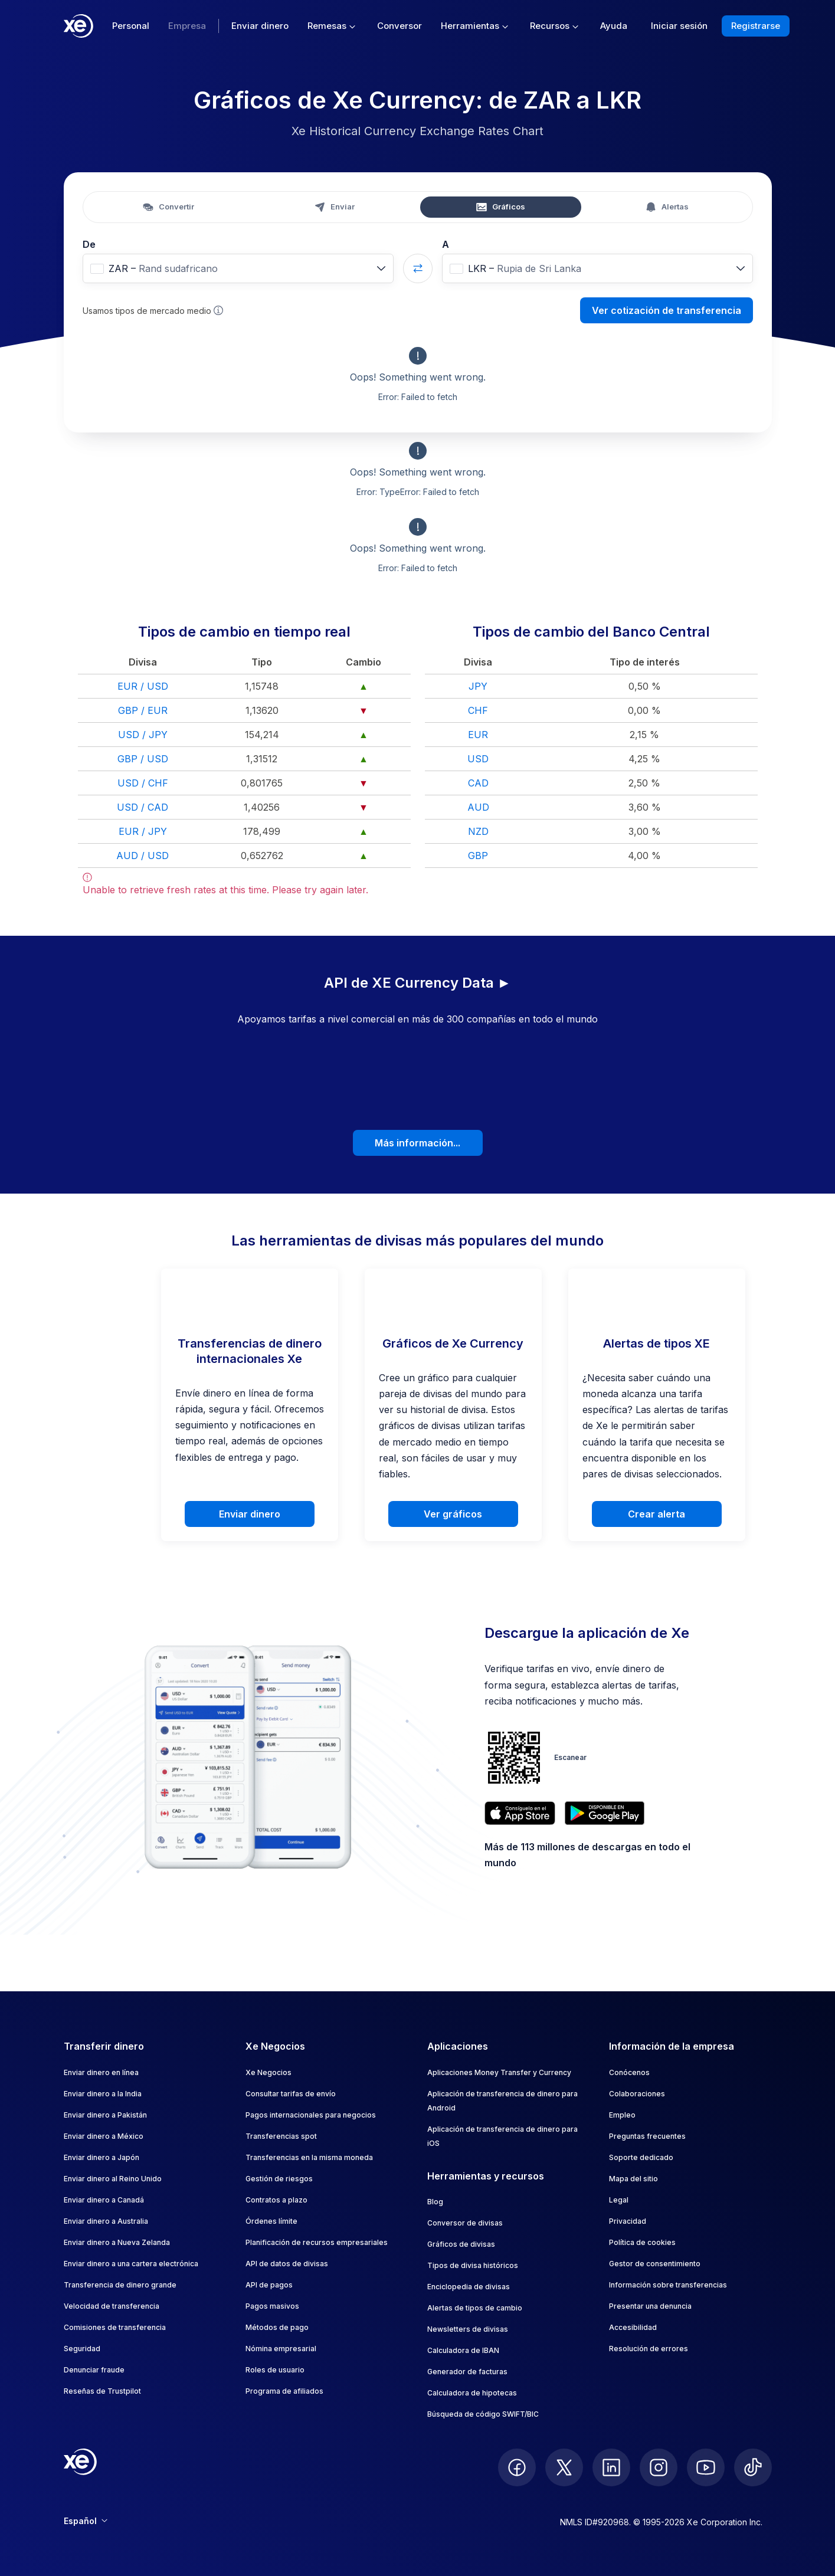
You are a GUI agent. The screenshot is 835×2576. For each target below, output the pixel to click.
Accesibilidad (633, 2327)
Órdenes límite (271, 2221)
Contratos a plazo (276, 2199)
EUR (478, 734)
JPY (478, 686)
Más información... (417, 1143)
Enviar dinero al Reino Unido (113, 2178)
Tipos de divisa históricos (472, 2265)
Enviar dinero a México (103, 2136)
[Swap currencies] (418, 268)
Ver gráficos (453, 1514)
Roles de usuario (274, 2369)
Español (85, 2521)
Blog (435, 2201)
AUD (478, 807)
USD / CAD (142, 807)
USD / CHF (142, 783)
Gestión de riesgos (279, 2178)
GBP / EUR (143, 710)
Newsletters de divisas (467, 2329)
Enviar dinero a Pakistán (105, 2114)
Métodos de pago (277, 2327)
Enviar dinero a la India (103, 2093)
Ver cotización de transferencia (666, 310)
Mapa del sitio (633, 2178)
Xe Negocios (268, 2072)
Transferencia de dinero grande (120, 2284)
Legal (618, 2199)
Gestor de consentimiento (654, 2263)
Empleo (622, 2114)
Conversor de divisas (465, 2222)
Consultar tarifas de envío (290, 2093)
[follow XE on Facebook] (517, 2467)
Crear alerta (656, 1514)
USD (478, 759)
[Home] (78, 26)
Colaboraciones (637, 2093)
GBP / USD (142, 759)
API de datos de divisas (286, 2263)
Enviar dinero (260, 25)
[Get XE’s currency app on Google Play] (604, 1813)
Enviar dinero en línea (101, 2072)
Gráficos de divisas (461, 2244)
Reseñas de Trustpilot (102, 2391)
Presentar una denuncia (650, 2306)
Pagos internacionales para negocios (310, 2114)
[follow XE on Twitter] (564, 2467)
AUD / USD (142, 855)
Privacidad (627, 2221)
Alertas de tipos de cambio (474, 2307)
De (89, 244)
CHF (478, 710)
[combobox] (238, 268)
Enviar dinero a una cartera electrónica (131, 2263)
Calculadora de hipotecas (472, 2392)
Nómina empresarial (280, 2348)
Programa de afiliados (284, 2391)
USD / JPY (143, 734)
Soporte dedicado (641, 2157)
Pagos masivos (272, 2306)
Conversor (399, 25)
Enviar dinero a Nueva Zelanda (117, 2242)
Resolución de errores (648, 2348)
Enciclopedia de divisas (468, 2286)
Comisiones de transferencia (115, 2327)
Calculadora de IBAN (463, 2350)
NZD (478, 831)
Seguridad (82, 2348)
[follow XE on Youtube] (706, 2467)
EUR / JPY (143, 831)
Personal (130, 25)
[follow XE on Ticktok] (753, 2467)
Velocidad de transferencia (111, 2306)
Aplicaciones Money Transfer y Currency (499, 2072)
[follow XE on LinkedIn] (611, 2467)
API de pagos (269, 2284)
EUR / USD (142, 686)
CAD (478, 783)
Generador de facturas (467, 2371)
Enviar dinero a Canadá (104, 2199)
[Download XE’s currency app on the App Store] (519, 1813)
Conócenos (629, 2072)
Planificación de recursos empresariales (316, 2242)
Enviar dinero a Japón (101, 2157)
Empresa (187, 25)
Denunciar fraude (94, 2369)
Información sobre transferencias (668, 2284)
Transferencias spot (281, 2136)
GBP (478, 855)
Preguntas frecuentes (647, 2136)
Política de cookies (642, 2242)
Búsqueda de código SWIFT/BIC (483, 2414)
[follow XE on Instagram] (658, 2467)
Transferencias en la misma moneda (309, 2157)
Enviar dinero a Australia (106, 2221)
